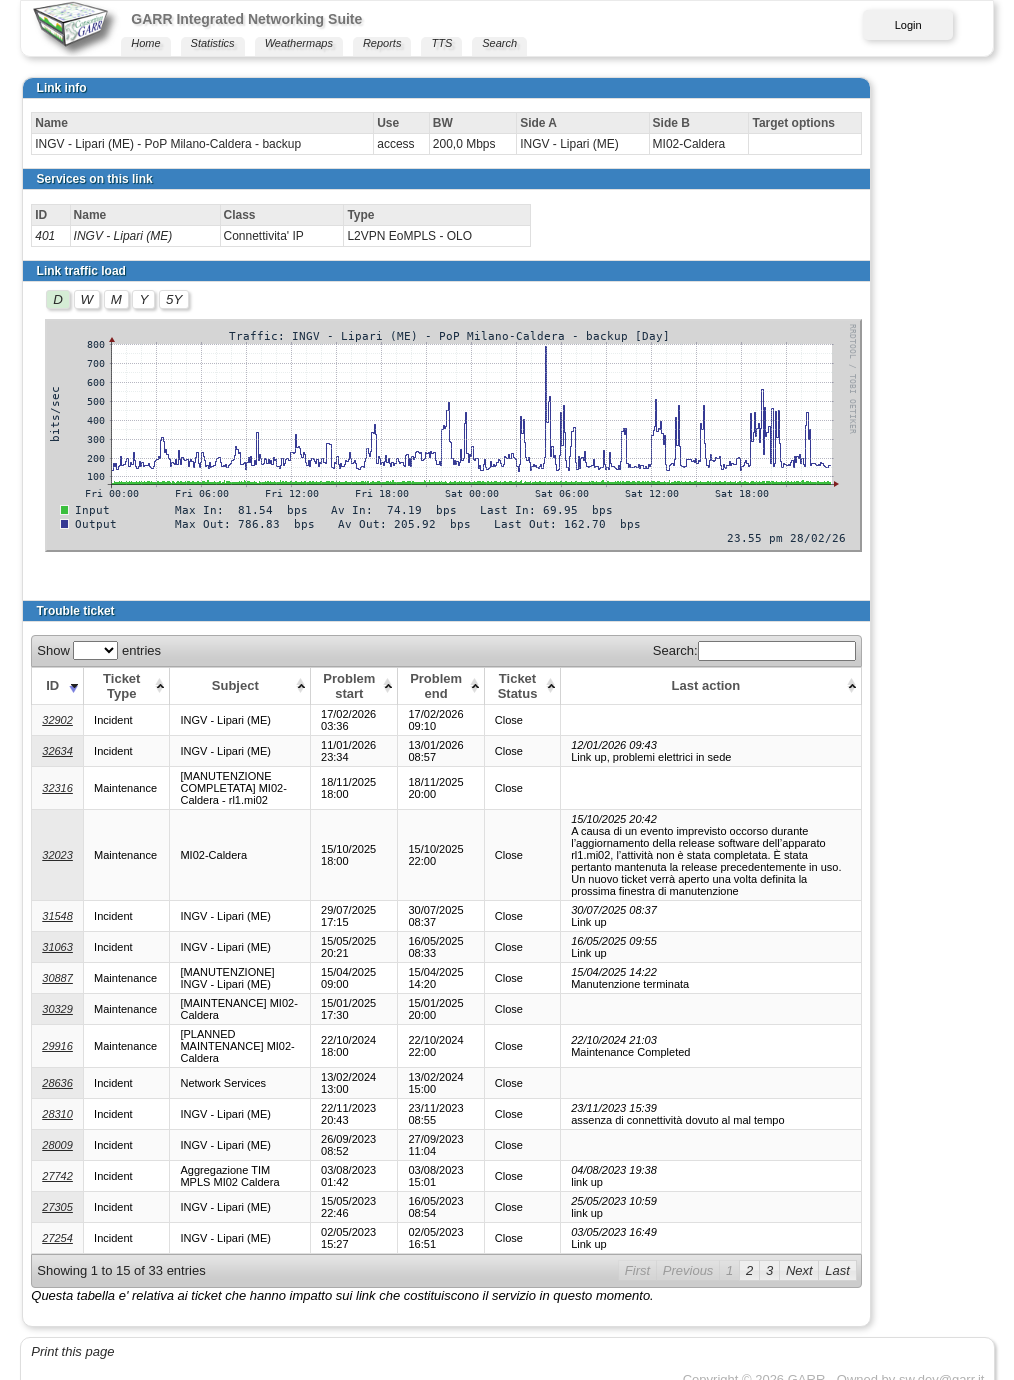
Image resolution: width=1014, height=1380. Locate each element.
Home (145, 43)
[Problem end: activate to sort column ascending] (459, 685)
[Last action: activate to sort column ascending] (782, 685)
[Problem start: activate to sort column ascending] (370, 685)
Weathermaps (299, 43)
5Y (174, 299)
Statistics (213, 43)
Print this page (72, 1327)
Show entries (99, 650)
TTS (441, 43)
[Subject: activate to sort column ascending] (247, 685)
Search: (875, 650)
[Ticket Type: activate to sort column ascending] (126, 685)
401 (45, 236)
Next (920, 1246)
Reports (382, 43)
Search (499, 43)
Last (959, 1246)
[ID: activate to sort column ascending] (58, 685)
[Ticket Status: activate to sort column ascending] (542, 685)
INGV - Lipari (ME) (123, 236)
